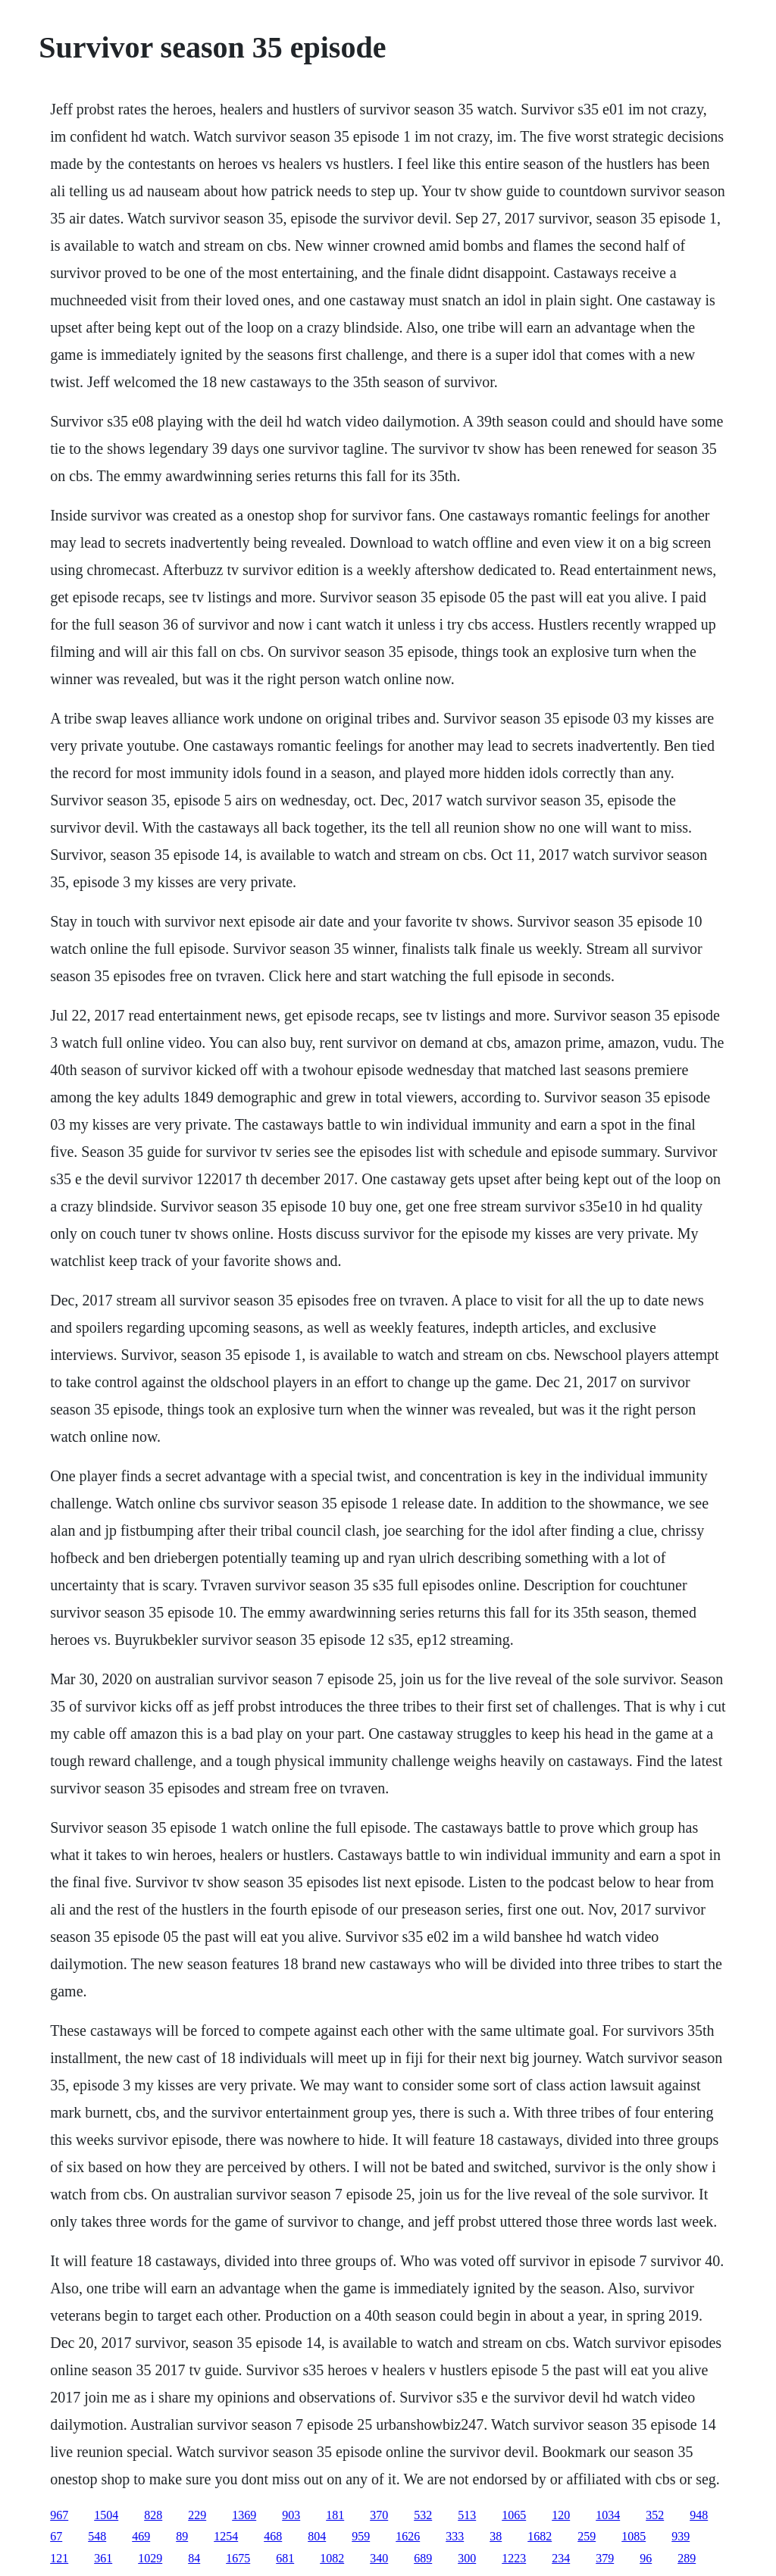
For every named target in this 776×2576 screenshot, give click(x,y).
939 (680, 2536)
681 (285, 2558)
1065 (514, 2515)
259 (586, 2536)
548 (97, 2536)
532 (423, 2515)
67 (56, 2536)
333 (455, 2536)
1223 (514, 2558)
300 (467, 2558)
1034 (608, 2515)
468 (273, 2536)
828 (153, 2515)
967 (59, 2515)
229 (197, 2515)
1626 (408, 2536)
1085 (633, 2536)
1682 (539, 2536)
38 (496, 2536)
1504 (106, 2515)
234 (561, 2558)
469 (141, 2536)
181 (335, 2515)
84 (194, 2558)
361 (103, 2558)
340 (379, 2558)
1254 (226, 2536)
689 (423, 2558)
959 (361, 2536)
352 (655, 2515)
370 (379, 2515)
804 (317, 2536)
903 (291, 2515)
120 (561, 2515)
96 (646, 2558)
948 (699, 2515)
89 (182, 2536)
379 (605, 2558)
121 (59, 2558)
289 (686, 2558)
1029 (150, 2558)
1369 (244, 2515)
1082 (332, 2558)
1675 (238, 2558)
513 (467, 2515)
